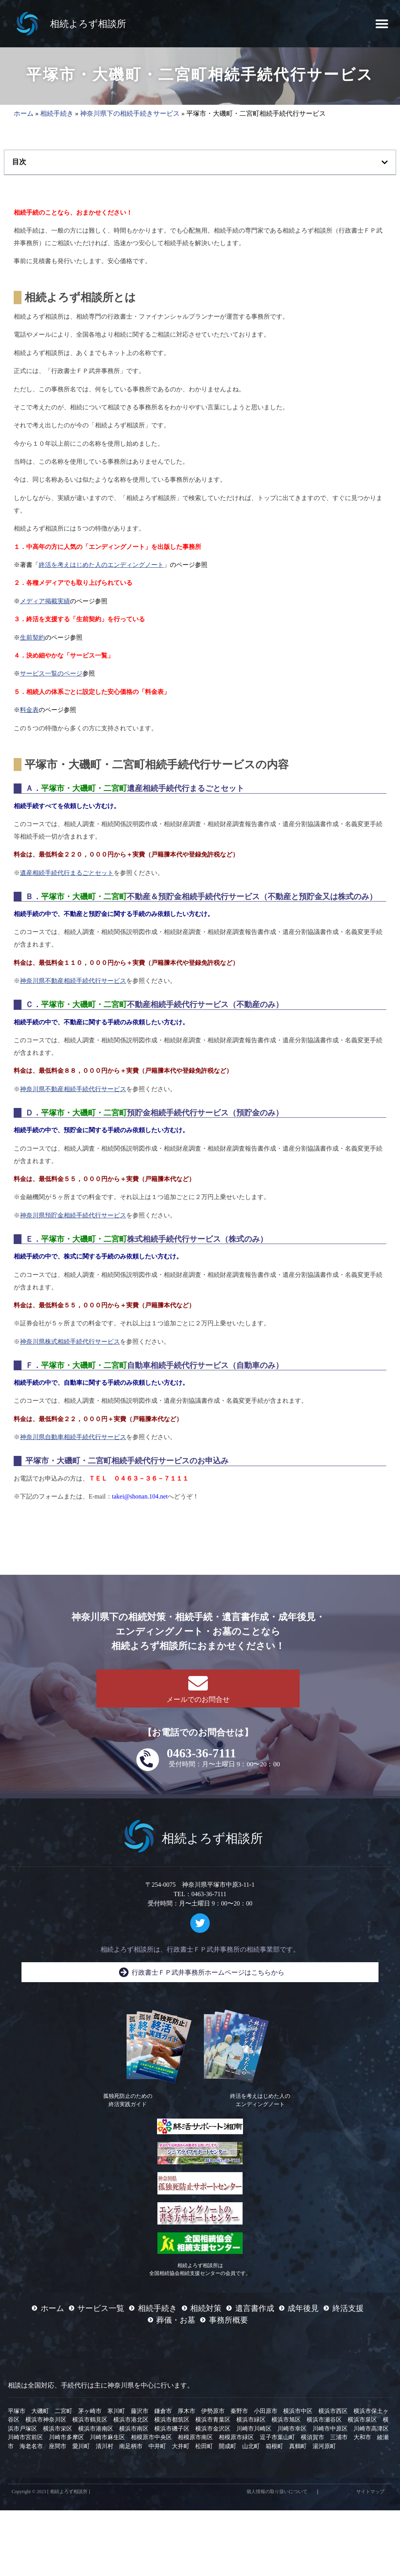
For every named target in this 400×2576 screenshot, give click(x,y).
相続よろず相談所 (88, 24)
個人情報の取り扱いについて (276, 2494)
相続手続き (56, 116)
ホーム (24, 116)
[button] (381, 23)
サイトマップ (370, 2494)
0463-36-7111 (201, 1757)
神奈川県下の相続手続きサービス (130, 116)
